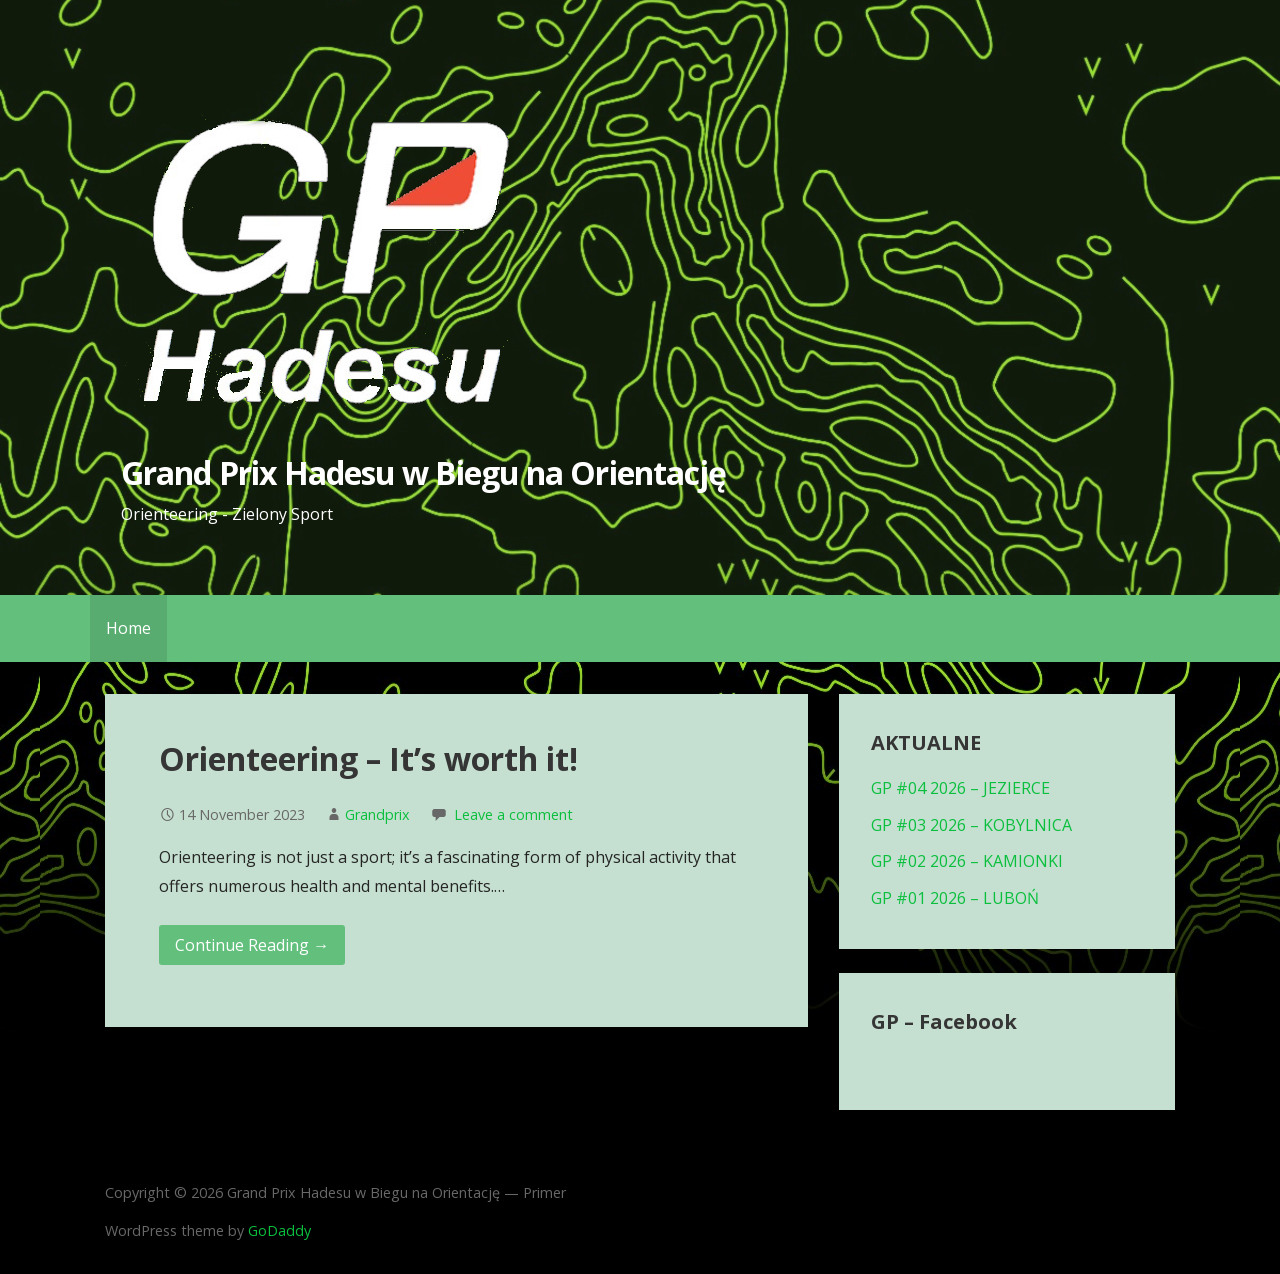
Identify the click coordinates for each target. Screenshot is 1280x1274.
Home (128, 628)
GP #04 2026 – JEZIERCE (960, 788)
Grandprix (377, 814)
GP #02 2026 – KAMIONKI (967, 861)
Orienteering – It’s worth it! (368, 758)
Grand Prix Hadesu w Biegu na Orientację (423, 472)
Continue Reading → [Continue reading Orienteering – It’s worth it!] (252, 945)
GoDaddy (279, 1230)
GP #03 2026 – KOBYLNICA (971, 825)
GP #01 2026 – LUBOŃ (955, 898)
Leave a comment (513, 814)
